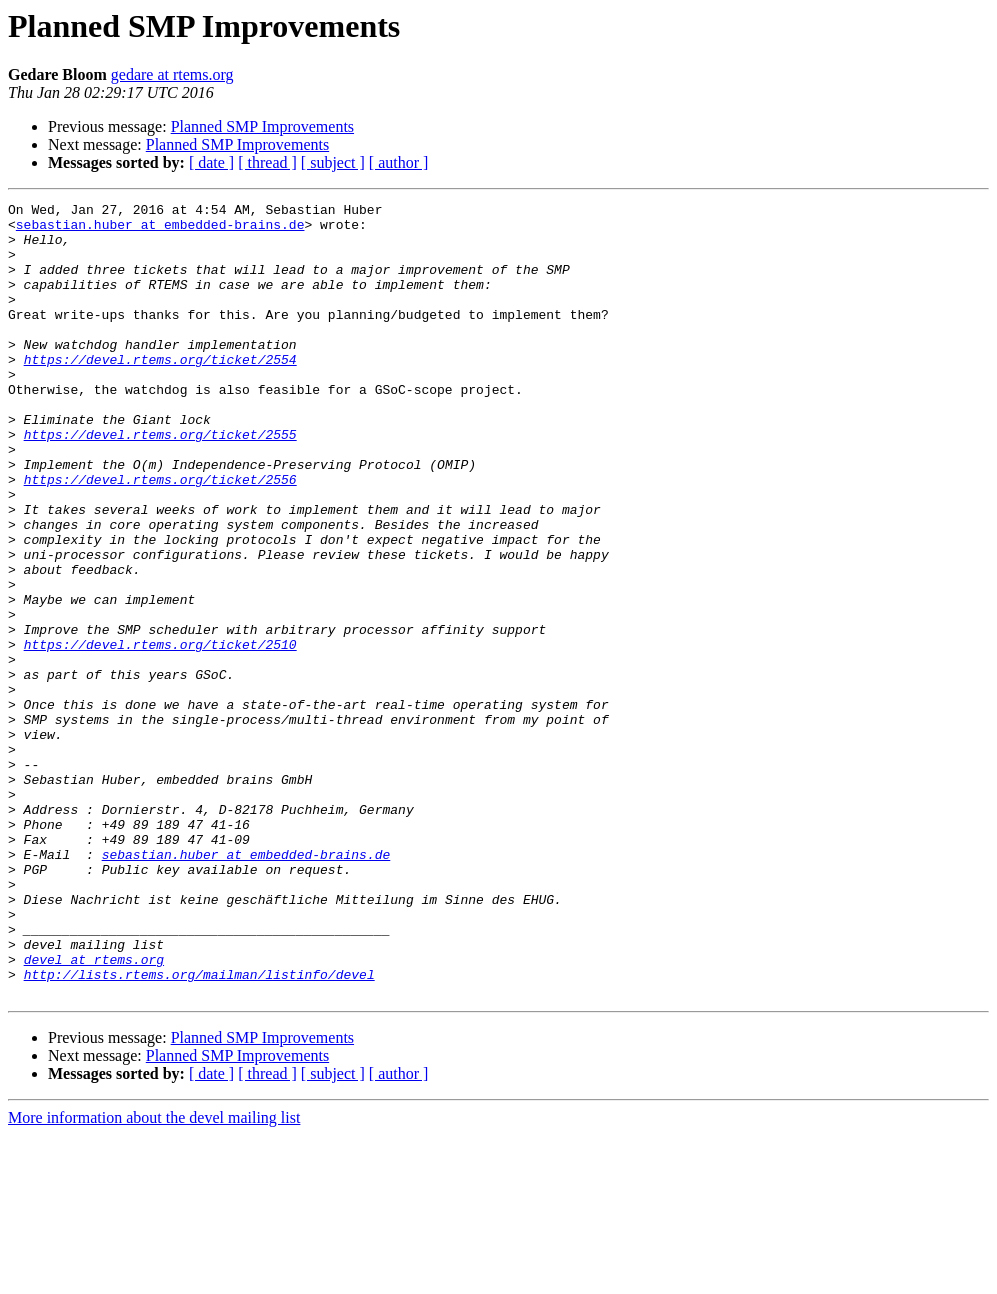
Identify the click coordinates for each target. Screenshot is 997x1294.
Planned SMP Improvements (262, 126)
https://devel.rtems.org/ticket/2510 (160, 734)
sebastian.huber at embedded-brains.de (160, 230)
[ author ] (399, 162)
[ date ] (211, 162)
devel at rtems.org (94, 1112)
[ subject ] (333, 162)
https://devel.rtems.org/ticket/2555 (160, 482)
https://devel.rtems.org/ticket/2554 (160, 392)
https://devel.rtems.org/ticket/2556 (160, 536)
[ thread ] (267, 162)
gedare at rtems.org (172, 74)
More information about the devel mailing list (154, 1276)
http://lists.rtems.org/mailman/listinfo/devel (199, 1130)
